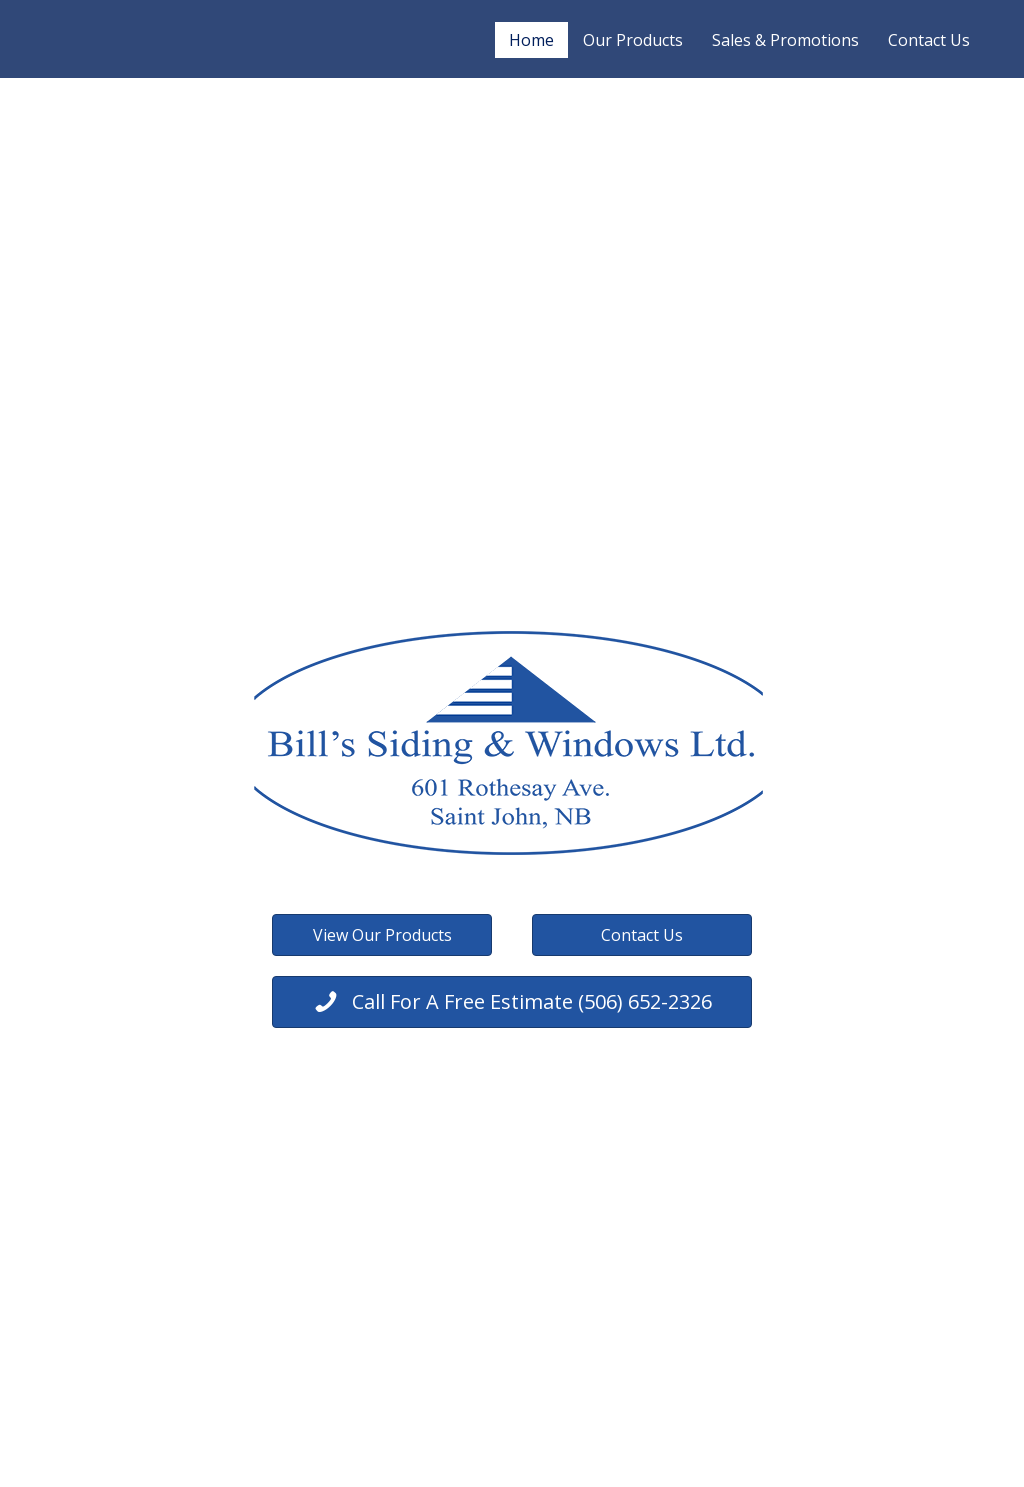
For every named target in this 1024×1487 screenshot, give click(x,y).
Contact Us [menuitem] (929, 40)
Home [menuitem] (531, 40)
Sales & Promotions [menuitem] (785, 40)
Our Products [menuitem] (633, 40)
